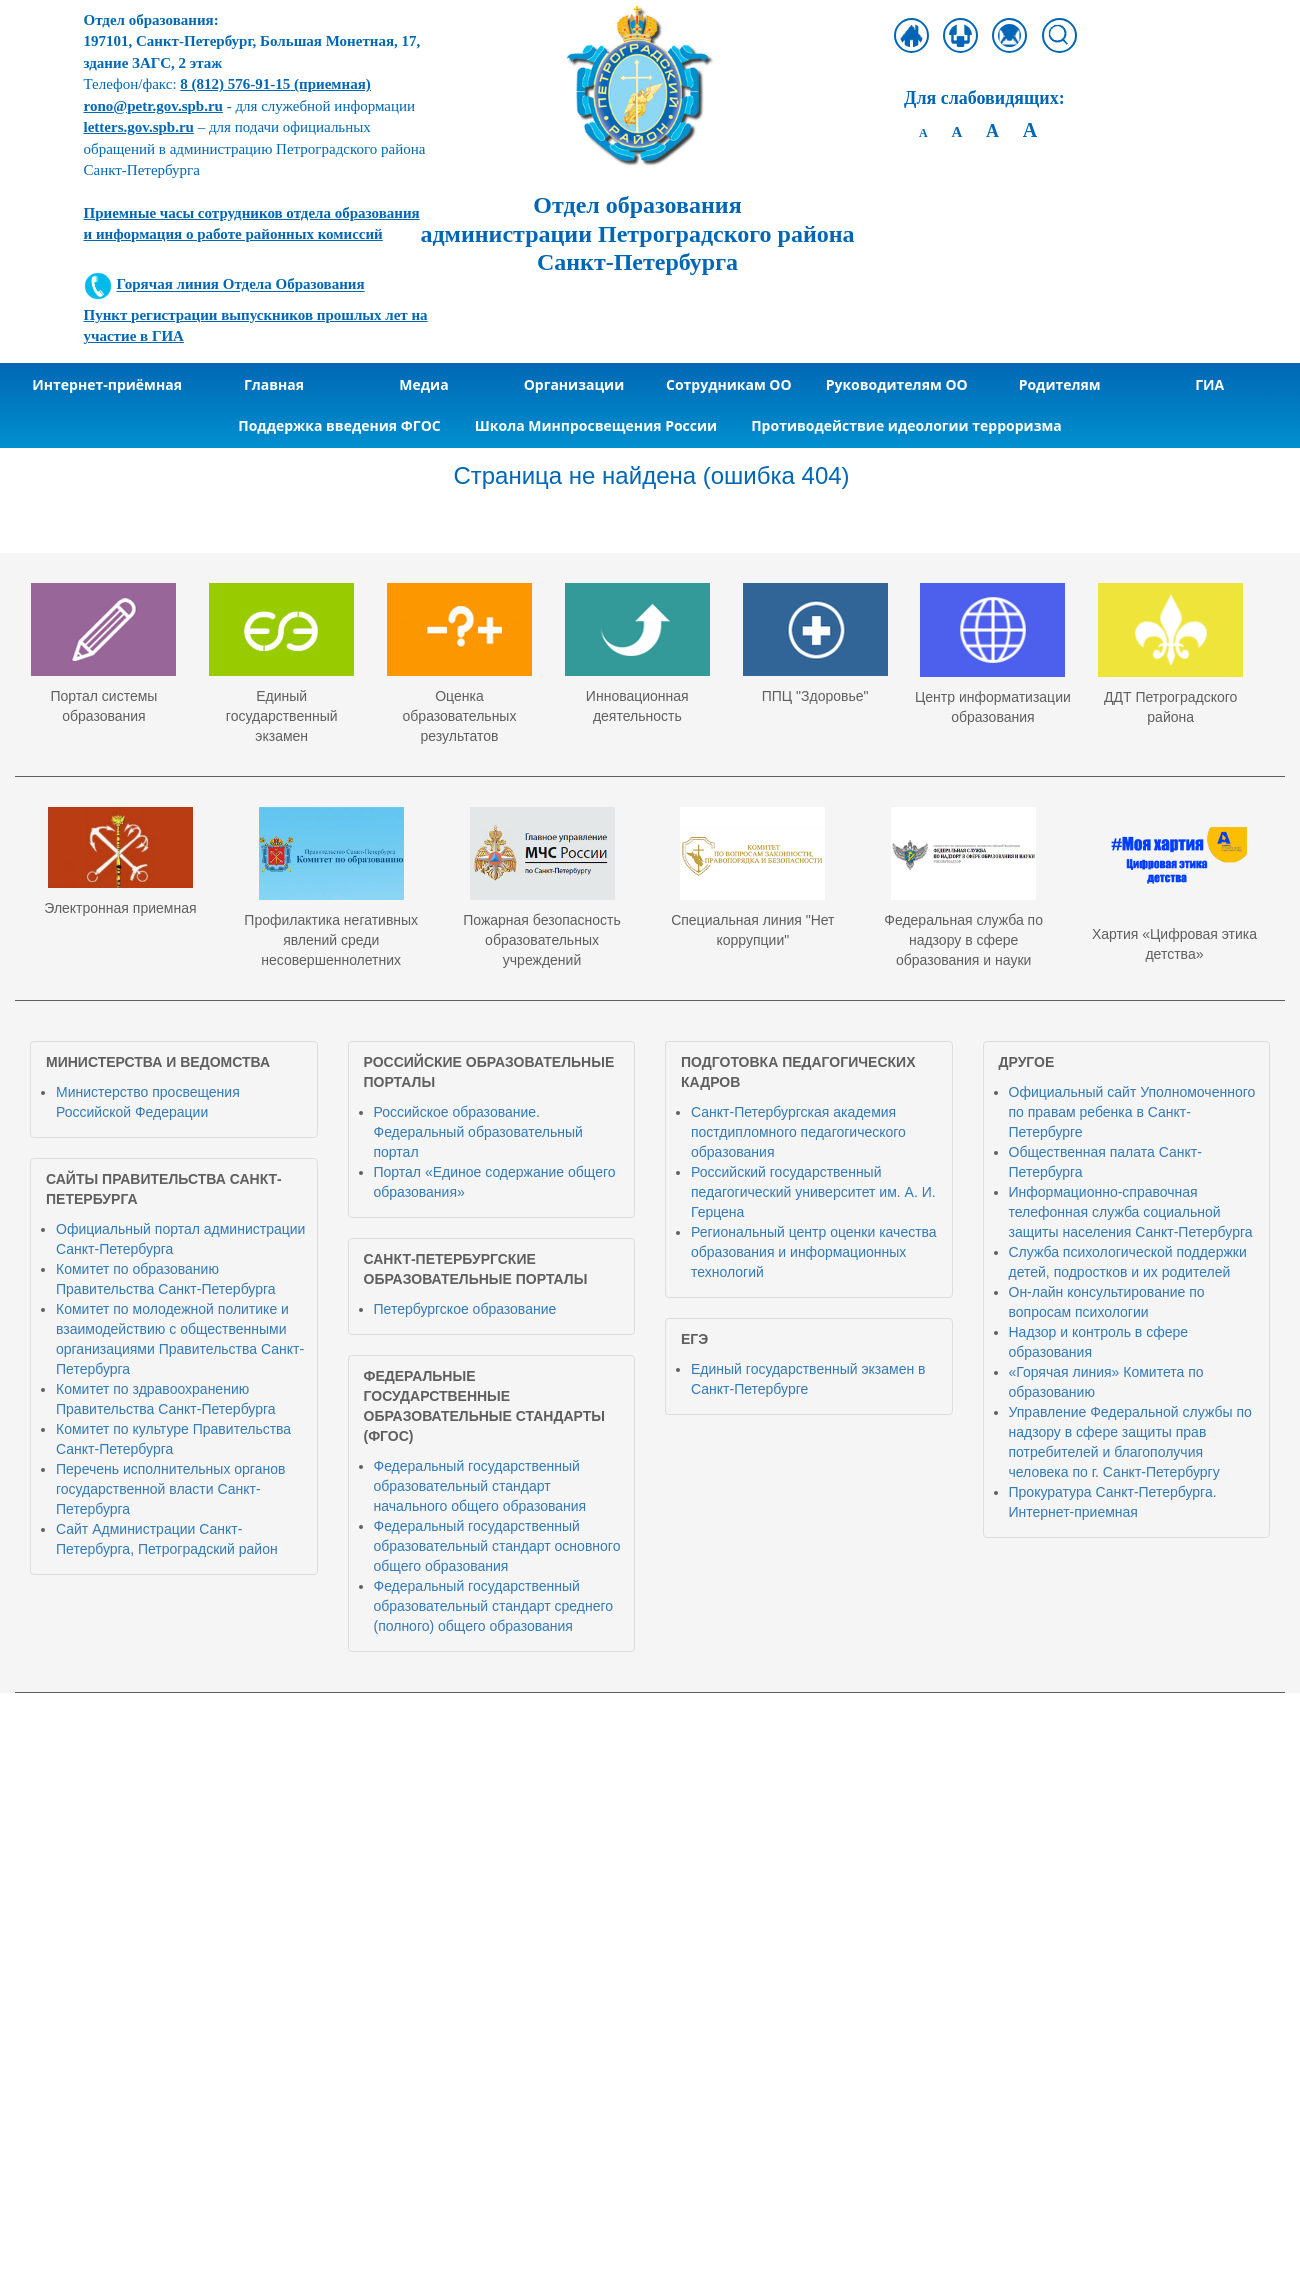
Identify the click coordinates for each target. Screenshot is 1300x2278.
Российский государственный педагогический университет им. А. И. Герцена (813, 1192)
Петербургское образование (465, 1309)
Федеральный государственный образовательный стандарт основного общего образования (497, 1546)
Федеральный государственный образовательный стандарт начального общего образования (480, 1486)
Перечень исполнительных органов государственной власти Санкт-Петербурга (170, 1489)
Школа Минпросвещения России (596, 425)
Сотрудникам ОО (729, 384)
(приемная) (275, 84)
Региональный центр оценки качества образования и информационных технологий (814, 1252)
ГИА (1209, 384)
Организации (574, 384)
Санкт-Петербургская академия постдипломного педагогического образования (798, 1132)
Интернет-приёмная (107, 384)
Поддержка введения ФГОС (339, 425)
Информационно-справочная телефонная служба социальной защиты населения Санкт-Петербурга (1131, 1212)
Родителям (1060, 384)
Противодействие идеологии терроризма (906, 425)
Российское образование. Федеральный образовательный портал (478, 1132)
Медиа (423, 384)
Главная (274, 384)
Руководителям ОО (897, 384)
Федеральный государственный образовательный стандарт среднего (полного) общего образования (494, 1606)
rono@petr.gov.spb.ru (153, 106)
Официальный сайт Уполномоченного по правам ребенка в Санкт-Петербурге (1132, 1112)
